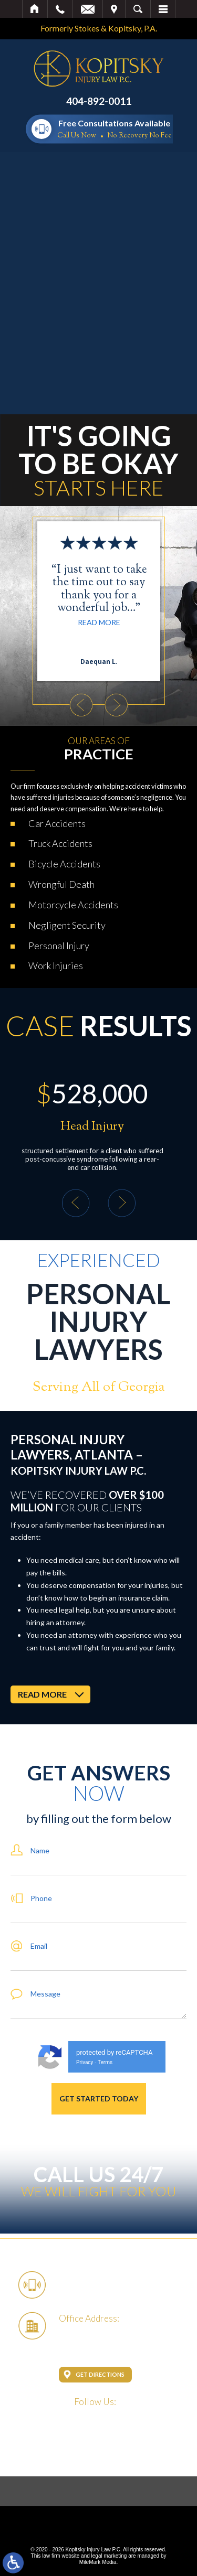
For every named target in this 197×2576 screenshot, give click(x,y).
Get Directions (100, 2374)
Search (138, 9)
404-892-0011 (98, 101)
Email (87, 9)
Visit (114, 9)
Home (35, 9)
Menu (163, 9)
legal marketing (109, 2556)
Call (60, 9)
